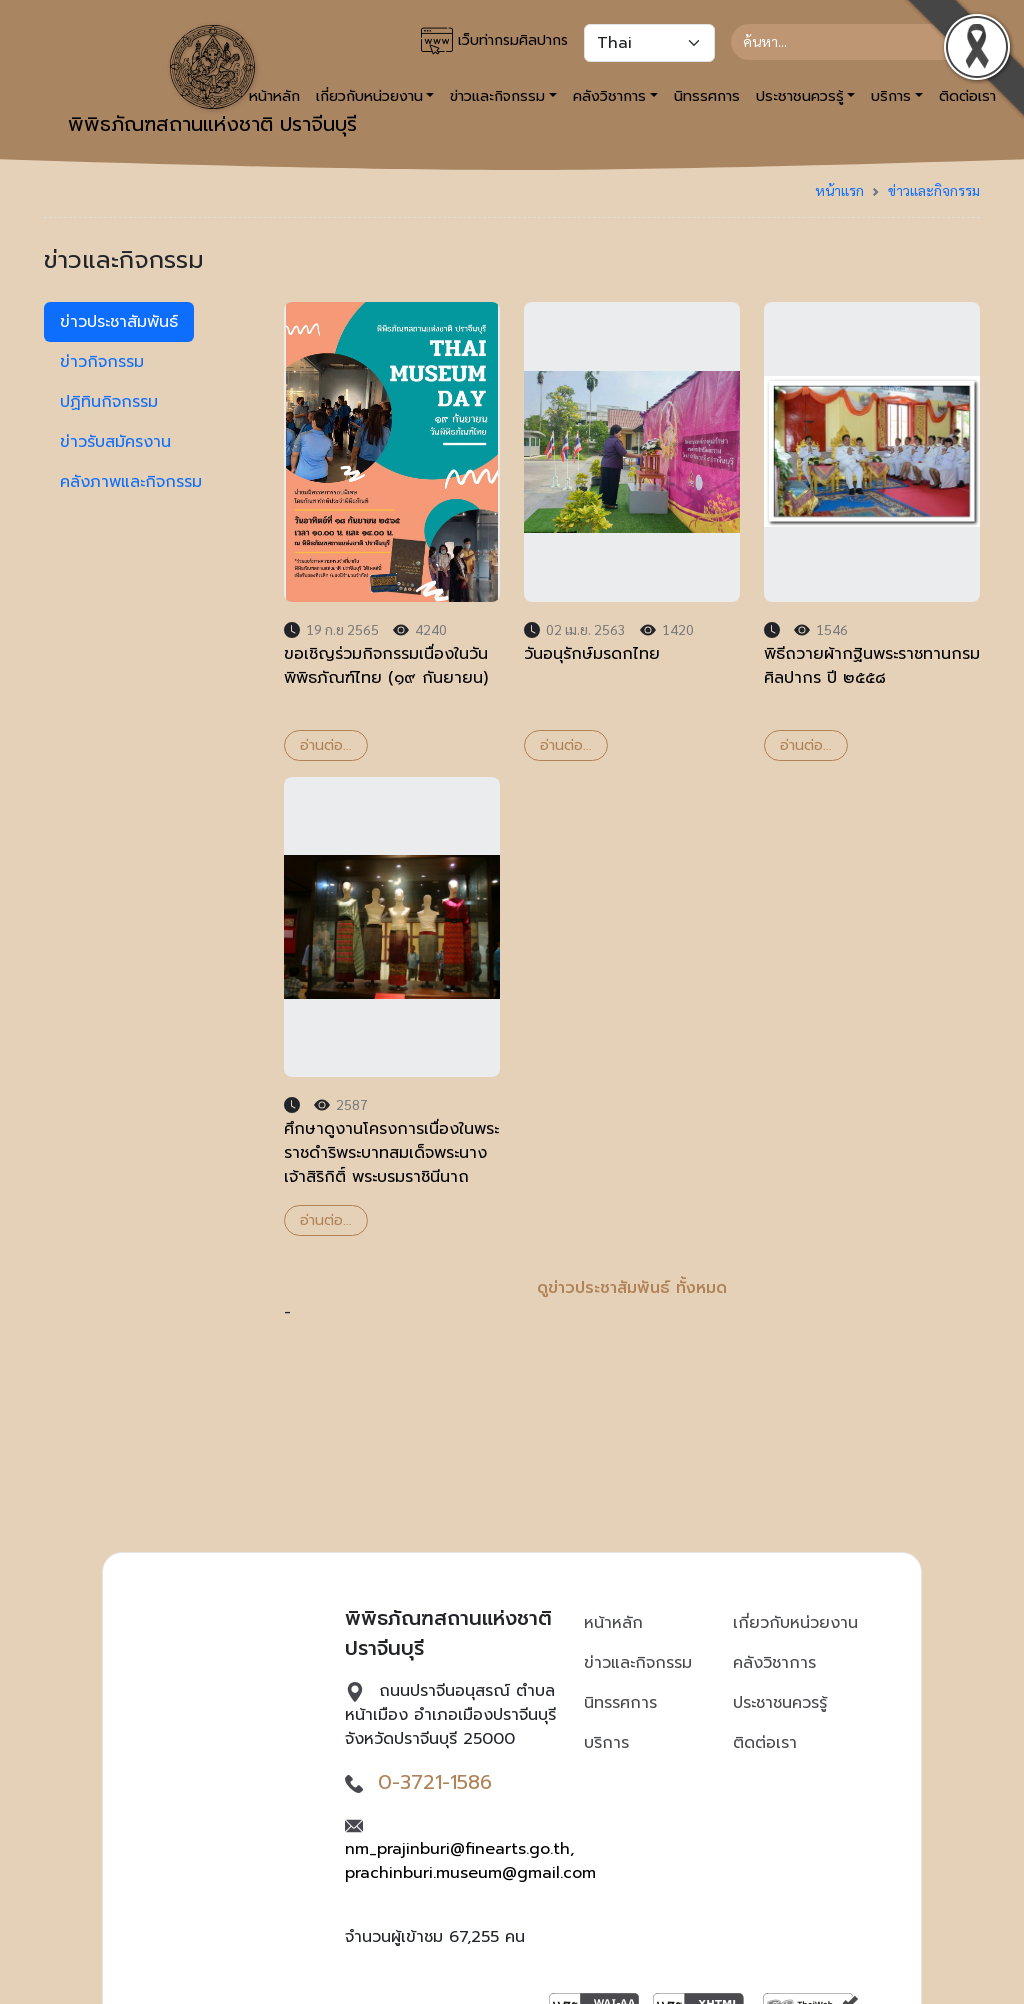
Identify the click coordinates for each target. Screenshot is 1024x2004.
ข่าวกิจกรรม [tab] (102, 362)
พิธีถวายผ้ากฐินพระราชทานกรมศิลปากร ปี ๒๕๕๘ (872, 666)
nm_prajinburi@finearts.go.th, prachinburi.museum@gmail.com (470, 1861)
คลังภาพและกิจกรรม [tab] (131, 482)
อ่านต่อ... (326, 745)
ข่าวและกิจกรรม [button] (497, 96)
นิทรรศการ (707, 96)
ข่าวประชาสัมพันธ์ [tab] (119, 322)
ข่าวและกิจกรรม (934, 190)
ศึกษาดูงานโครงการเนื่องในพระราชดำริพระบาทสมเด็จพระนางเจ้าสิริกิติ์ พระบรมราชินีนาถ (391, 1153)
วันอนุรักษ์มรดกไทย (592, 654)
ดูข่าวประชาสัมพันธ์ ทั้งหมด (632, 1288)
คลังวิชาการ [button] (609, 96)
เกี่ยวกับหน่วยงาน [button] (369, 96)
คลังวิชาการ (774, 1663)
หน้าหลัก (613, 1623)
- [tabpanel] (632, 813)
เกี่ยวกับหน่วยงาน (795, 1623)
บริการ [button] (891, 96)
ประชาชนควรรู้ (780, 1703)
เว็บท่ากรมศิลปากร (494, 41)
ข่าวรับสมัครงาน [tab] (115, 442)
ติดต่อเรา (765, 1743)
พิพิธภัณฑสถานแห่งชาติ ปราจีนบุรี (212, 82)
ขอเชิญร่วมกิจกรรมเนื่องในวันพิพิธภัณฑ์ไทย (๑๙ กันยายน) (386, 666)
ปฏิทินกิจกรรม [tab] (109, 402)
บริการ (606, 1743)
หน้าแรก (839, 190)
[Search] (847, 42)
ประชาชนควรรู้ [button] (800, 96)
